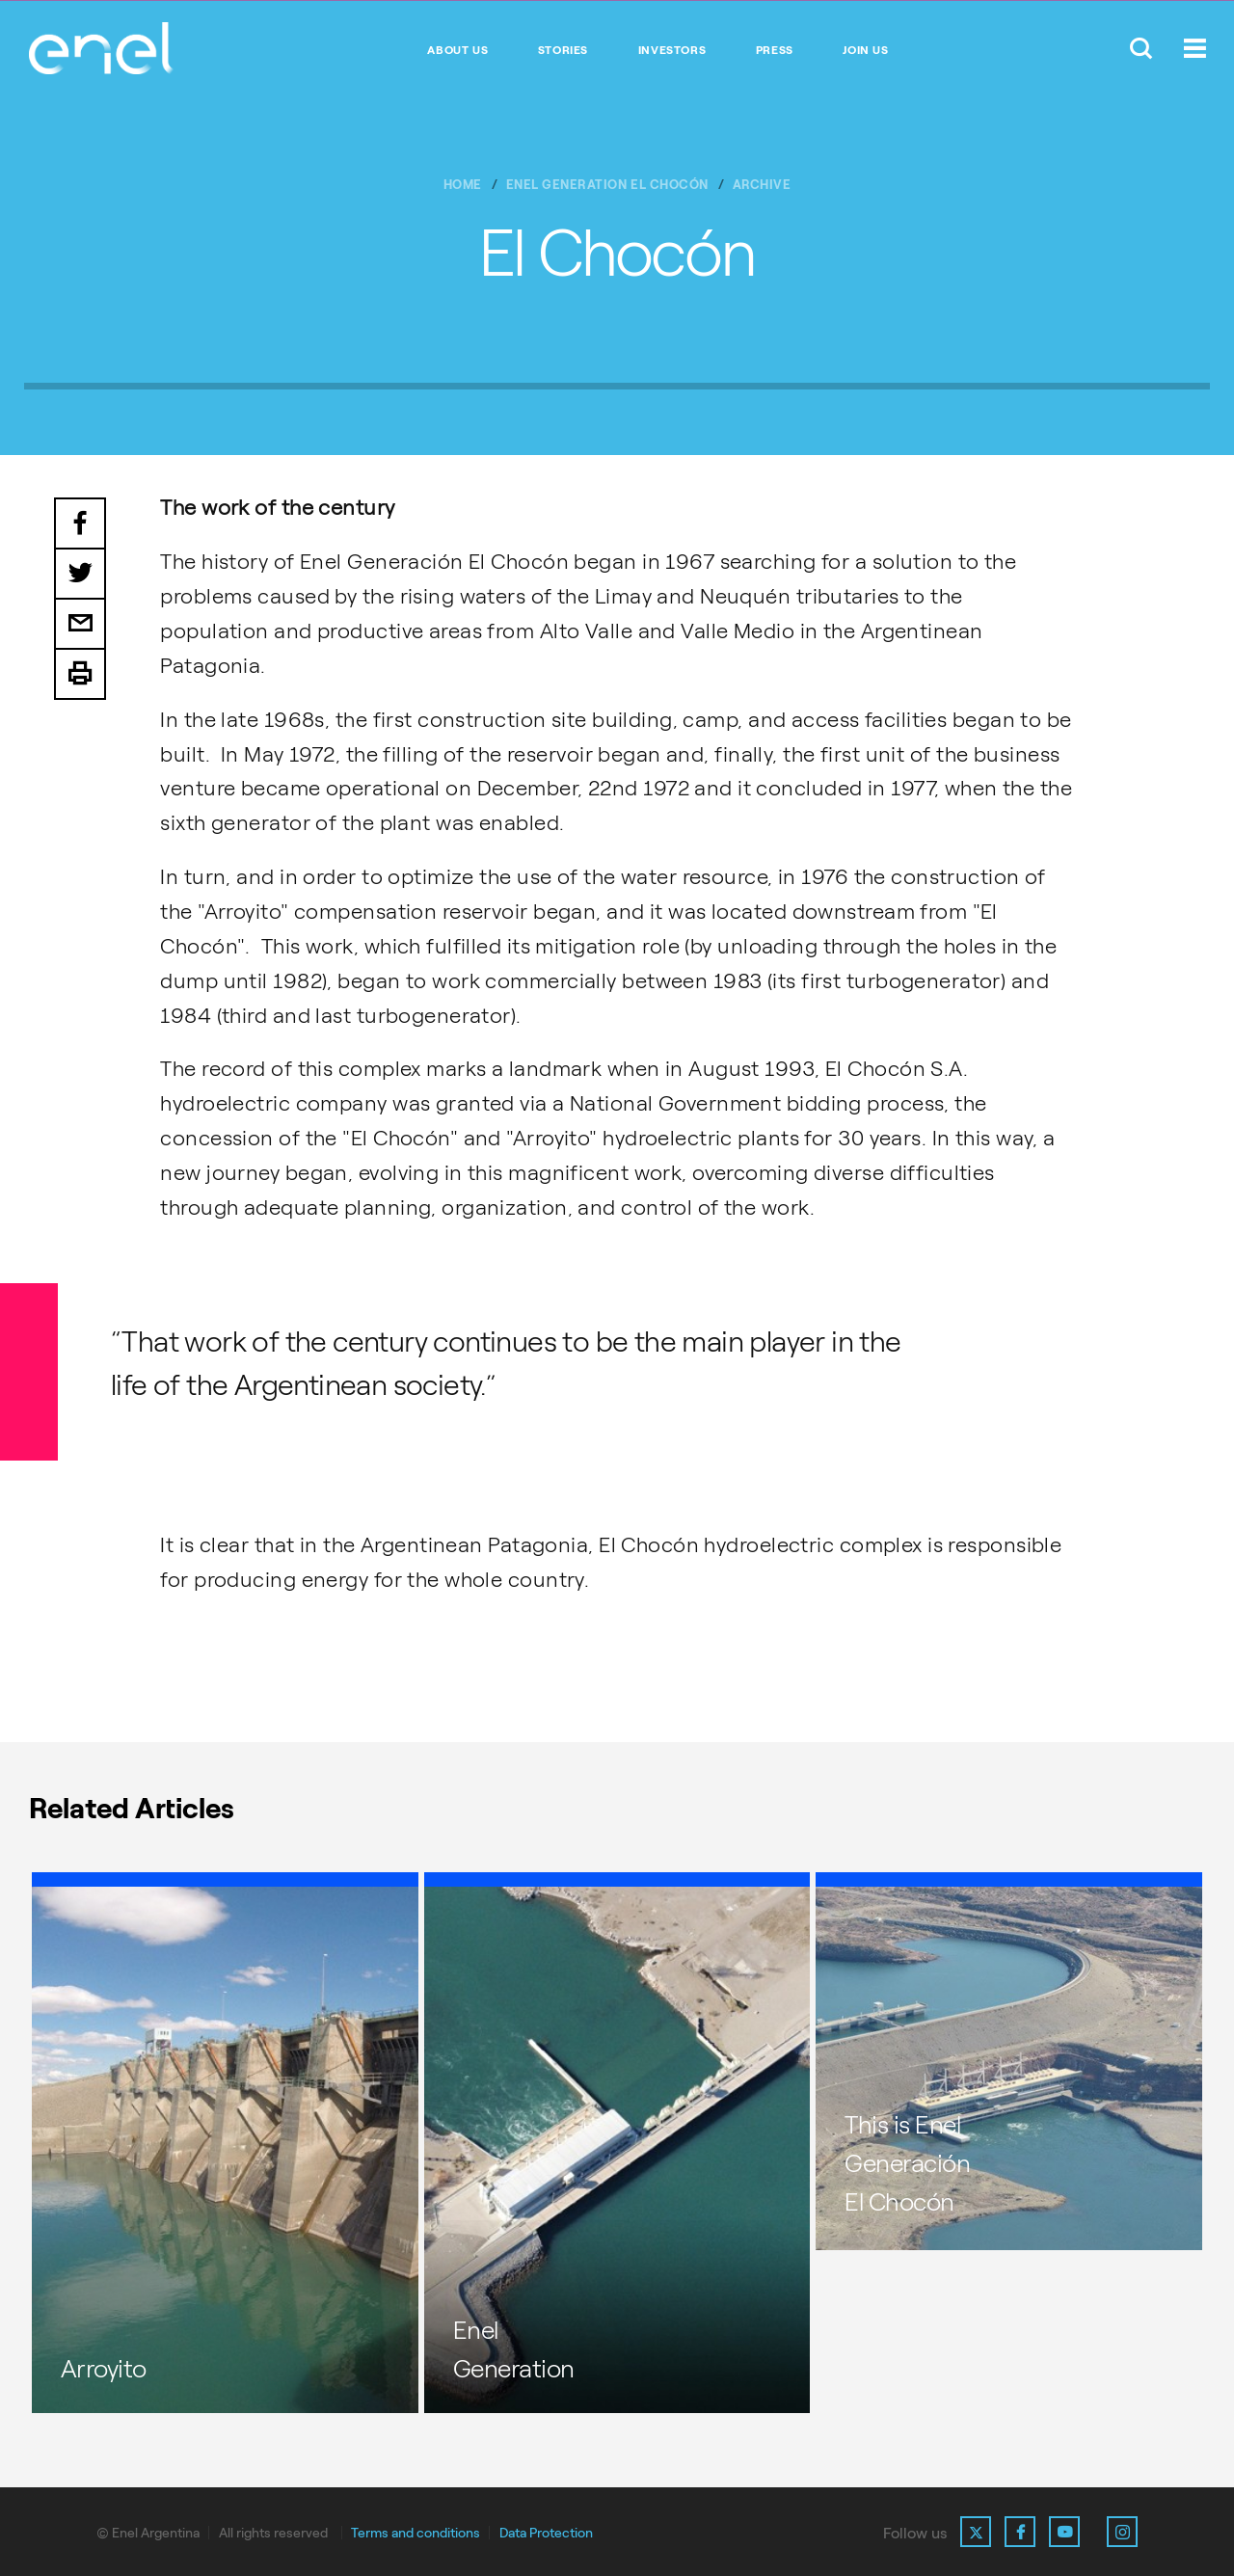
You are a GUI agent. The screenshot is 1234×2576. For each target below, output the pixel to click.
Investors (672, 50)
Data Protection (546, 2533)
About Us (457, 50)
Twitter (80, 575)
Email (80, 625)
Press (774, 50)
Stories (563, 50)
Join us (865, 50)
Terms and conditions (415, 2533)
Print (80, 675)
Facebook (80, 523)
